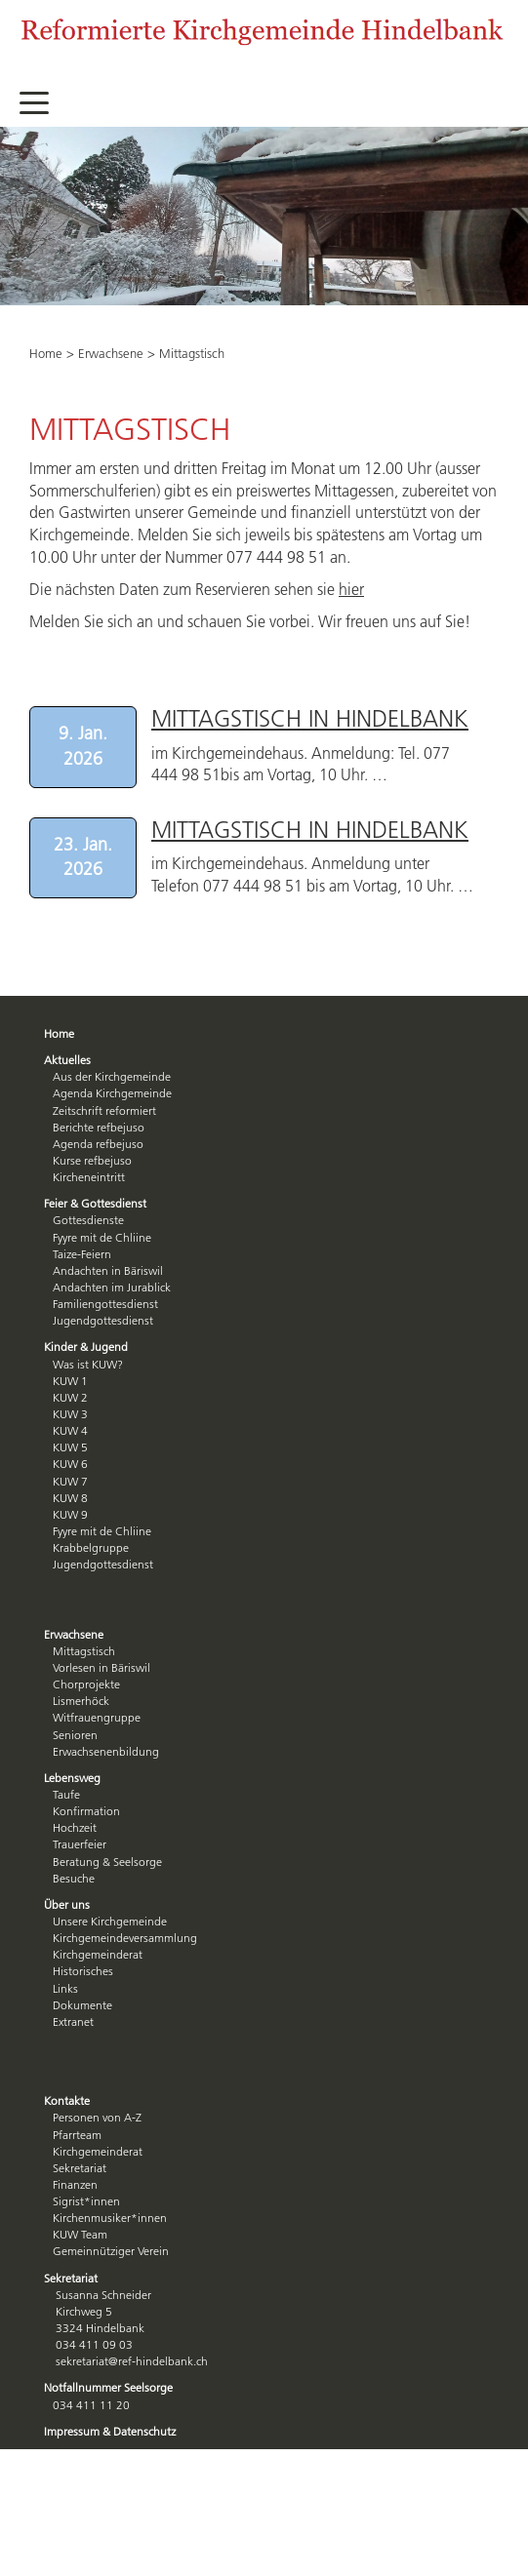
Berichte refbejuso (98, 1127)
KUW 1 (70, 1380)
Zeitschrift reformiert (104, 1110)
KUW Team (80, 2234)
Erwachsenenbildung (106, 1751)
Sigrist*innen (86, 2201)
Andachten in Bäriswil (108, 1270)
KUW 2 (70, 1397)
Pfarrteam (77, 2134)
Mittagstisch (84, 1651)
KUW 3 (70, 1414)
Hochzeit (75, 1827)
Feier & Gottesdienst (95, 1203)
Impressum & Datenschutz (110, 2431)
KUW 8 (70, 1497)
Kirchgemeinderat (97, 1954)
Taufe (66, 1794)
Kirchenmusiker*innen (110, 2217)
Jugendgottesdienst (103, 1320)
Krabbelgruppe (91, 1547)
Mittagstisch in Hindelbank (309, 718)
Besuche (74, 1878)
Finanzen (75, 2184)
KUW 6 (70, 1463)
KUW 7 (70, 1481)
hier (351, 589)
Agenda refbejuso (98, 1143)
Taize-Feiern (82, 1254)
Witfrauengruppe (97, 1717)
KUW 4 (70, 1430)
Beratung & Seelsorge (107, 1861)
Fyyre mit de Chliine (102, 1237)
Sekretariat (79, 2167)
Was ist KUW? (88, 1364)
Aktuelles (67, 1059)
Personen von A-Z (97, 2117)
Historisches (83, 1970)
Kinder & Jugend (86, 1346)
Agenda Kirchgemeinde (112, 1093)
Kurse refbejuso (92, 1160)
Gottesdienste (88, 1219)
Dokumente (82, 2005)
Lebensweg (72, 1777)
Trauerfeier (79, 1844)
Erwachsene (110, 353)
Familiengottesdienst (105, 1303)
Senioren (75, 1734)
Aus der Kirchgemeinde (112, 1076)
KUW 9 (70, 1514)
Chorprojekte (86, 1684)
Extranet (73, 2021)
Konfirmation (86, 1810)
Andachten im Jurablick (112, 1287)
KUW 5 (70, 1447)
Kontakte (67, 2100)
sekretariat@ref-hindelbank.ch (132, 2361)
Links (65, 1988)
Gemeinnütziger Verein (111, 2250)
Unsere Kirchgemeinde (110, 1921)
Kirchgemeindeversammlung (125, 1937)
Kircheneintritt (89, 1176)
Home (45, 353)
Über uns (67, 1904)
